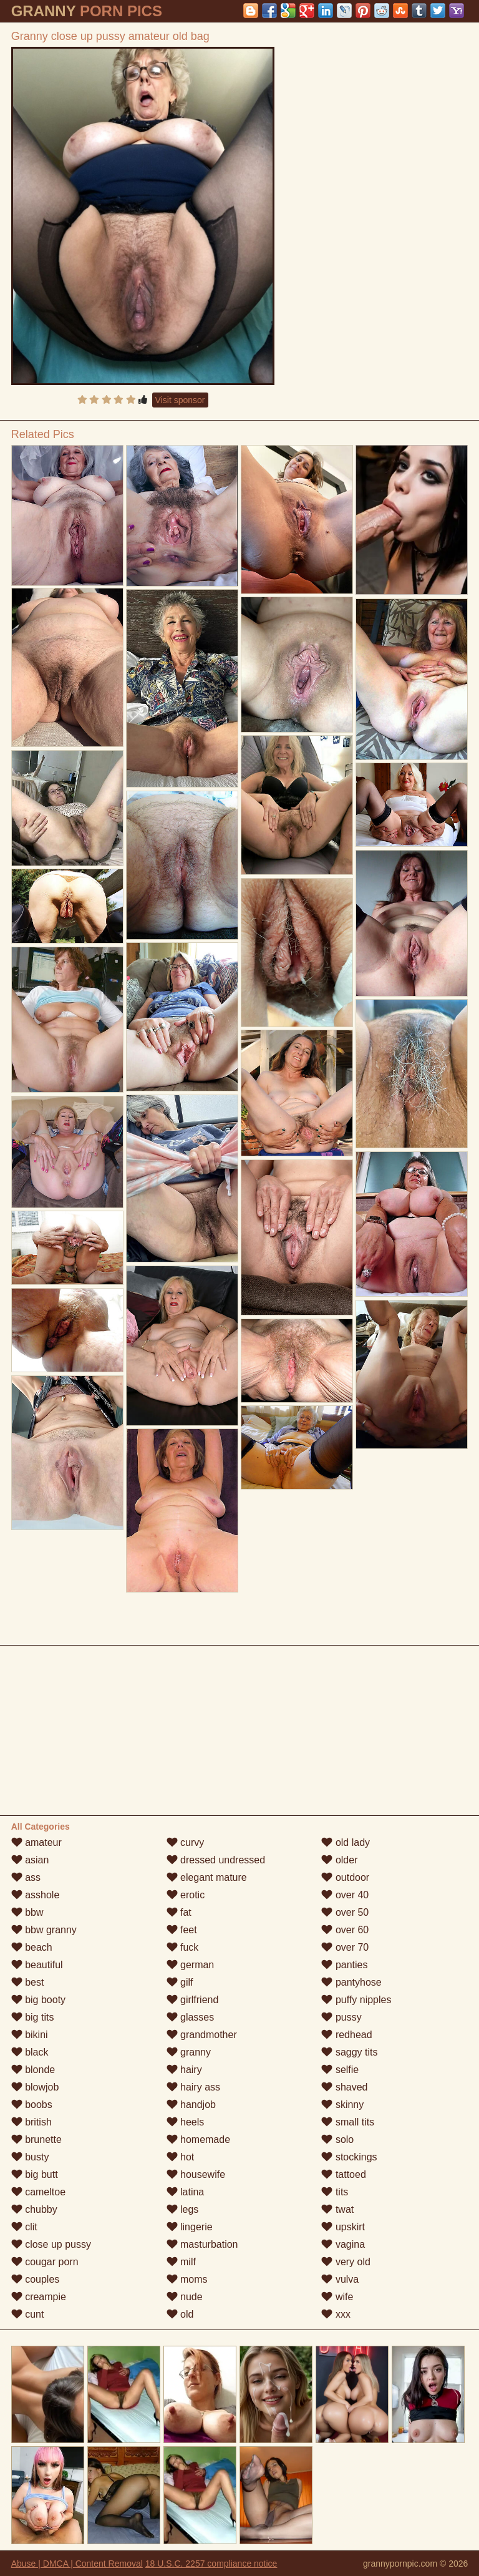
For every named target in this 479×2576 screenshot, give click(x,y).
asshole (35, 1895)
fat (179, 1912)
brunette (36, 2139)
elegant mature (207, 1877)
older (339, 1860)
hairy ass (193, 2087)
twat (337, 2209)
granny (189, 2052)
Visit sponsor (180, 400)
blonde (33, 2069)
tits (334, 2192)
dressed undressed (216, 1860)
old (180, 2314)
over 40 (345, 1895)
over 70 (345, 1947)
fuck (183, 1947)
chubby (34, 2209)
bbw (27, 1912)
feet (182, 1930)
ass (26, 1877)
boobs (31, 2104)
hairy (184, 2069)
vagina (343, 2244)
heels (186, 2122)
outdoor (345, 1877)
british (31, 2122)
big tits (32, 2017)
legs (183, 2209)
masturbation (202, 2244)
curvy (186, 1842)
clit (24, 2227)
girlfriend (193, 1999)
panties (344, 1964)
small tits (347, 2122)
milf (181, 2261)
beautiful (37, 1964)
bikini (29, 2034)
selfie (340, 2069)
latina (186, 2192)
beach (31, 1947)
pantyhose (351, 1982)
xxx (335, 2314)
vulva (340, 2279)
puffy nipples (356, 1999)
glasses (191, 2017)
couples (35, 2279)
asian (30, 1860)
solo (337, 2139)
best (27, 1982)
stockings (349, 2157)
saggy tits (349, 2052)
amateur (36, 1842)
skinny (342, 2104)
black (30, 2052)
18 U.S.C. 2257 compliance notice (211, 2564)
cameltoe (38, 2192)
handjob (191, 2104)
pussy (341, 2017)
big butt (34, 2174)
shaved (344, 2087)
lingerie (190, 2227)
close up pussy (51, 2244)
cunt (27, 2314)
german (191, 1964)
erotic (186, 1895)
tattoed (343, 2174)
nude (185, 2296)
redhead (346, 2034)
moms (187, 2279)
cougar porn (45, 2261)
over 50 (345, 1912)
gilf (180, 1982)
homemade (199, 2139)
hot (181, 2157)
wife (337, 2296)
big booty (38, 1999)
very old (345, 2261)
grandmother (202, 2034)
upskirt (343, 2227)
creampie (38, 2296)
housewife (196, 2174)
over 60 (345, 1930)
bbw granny (44, 1930)
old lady (345, 1842)
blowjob (35, 2087)
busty (30, 2157)
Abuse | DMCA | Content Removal (77, 2564)
